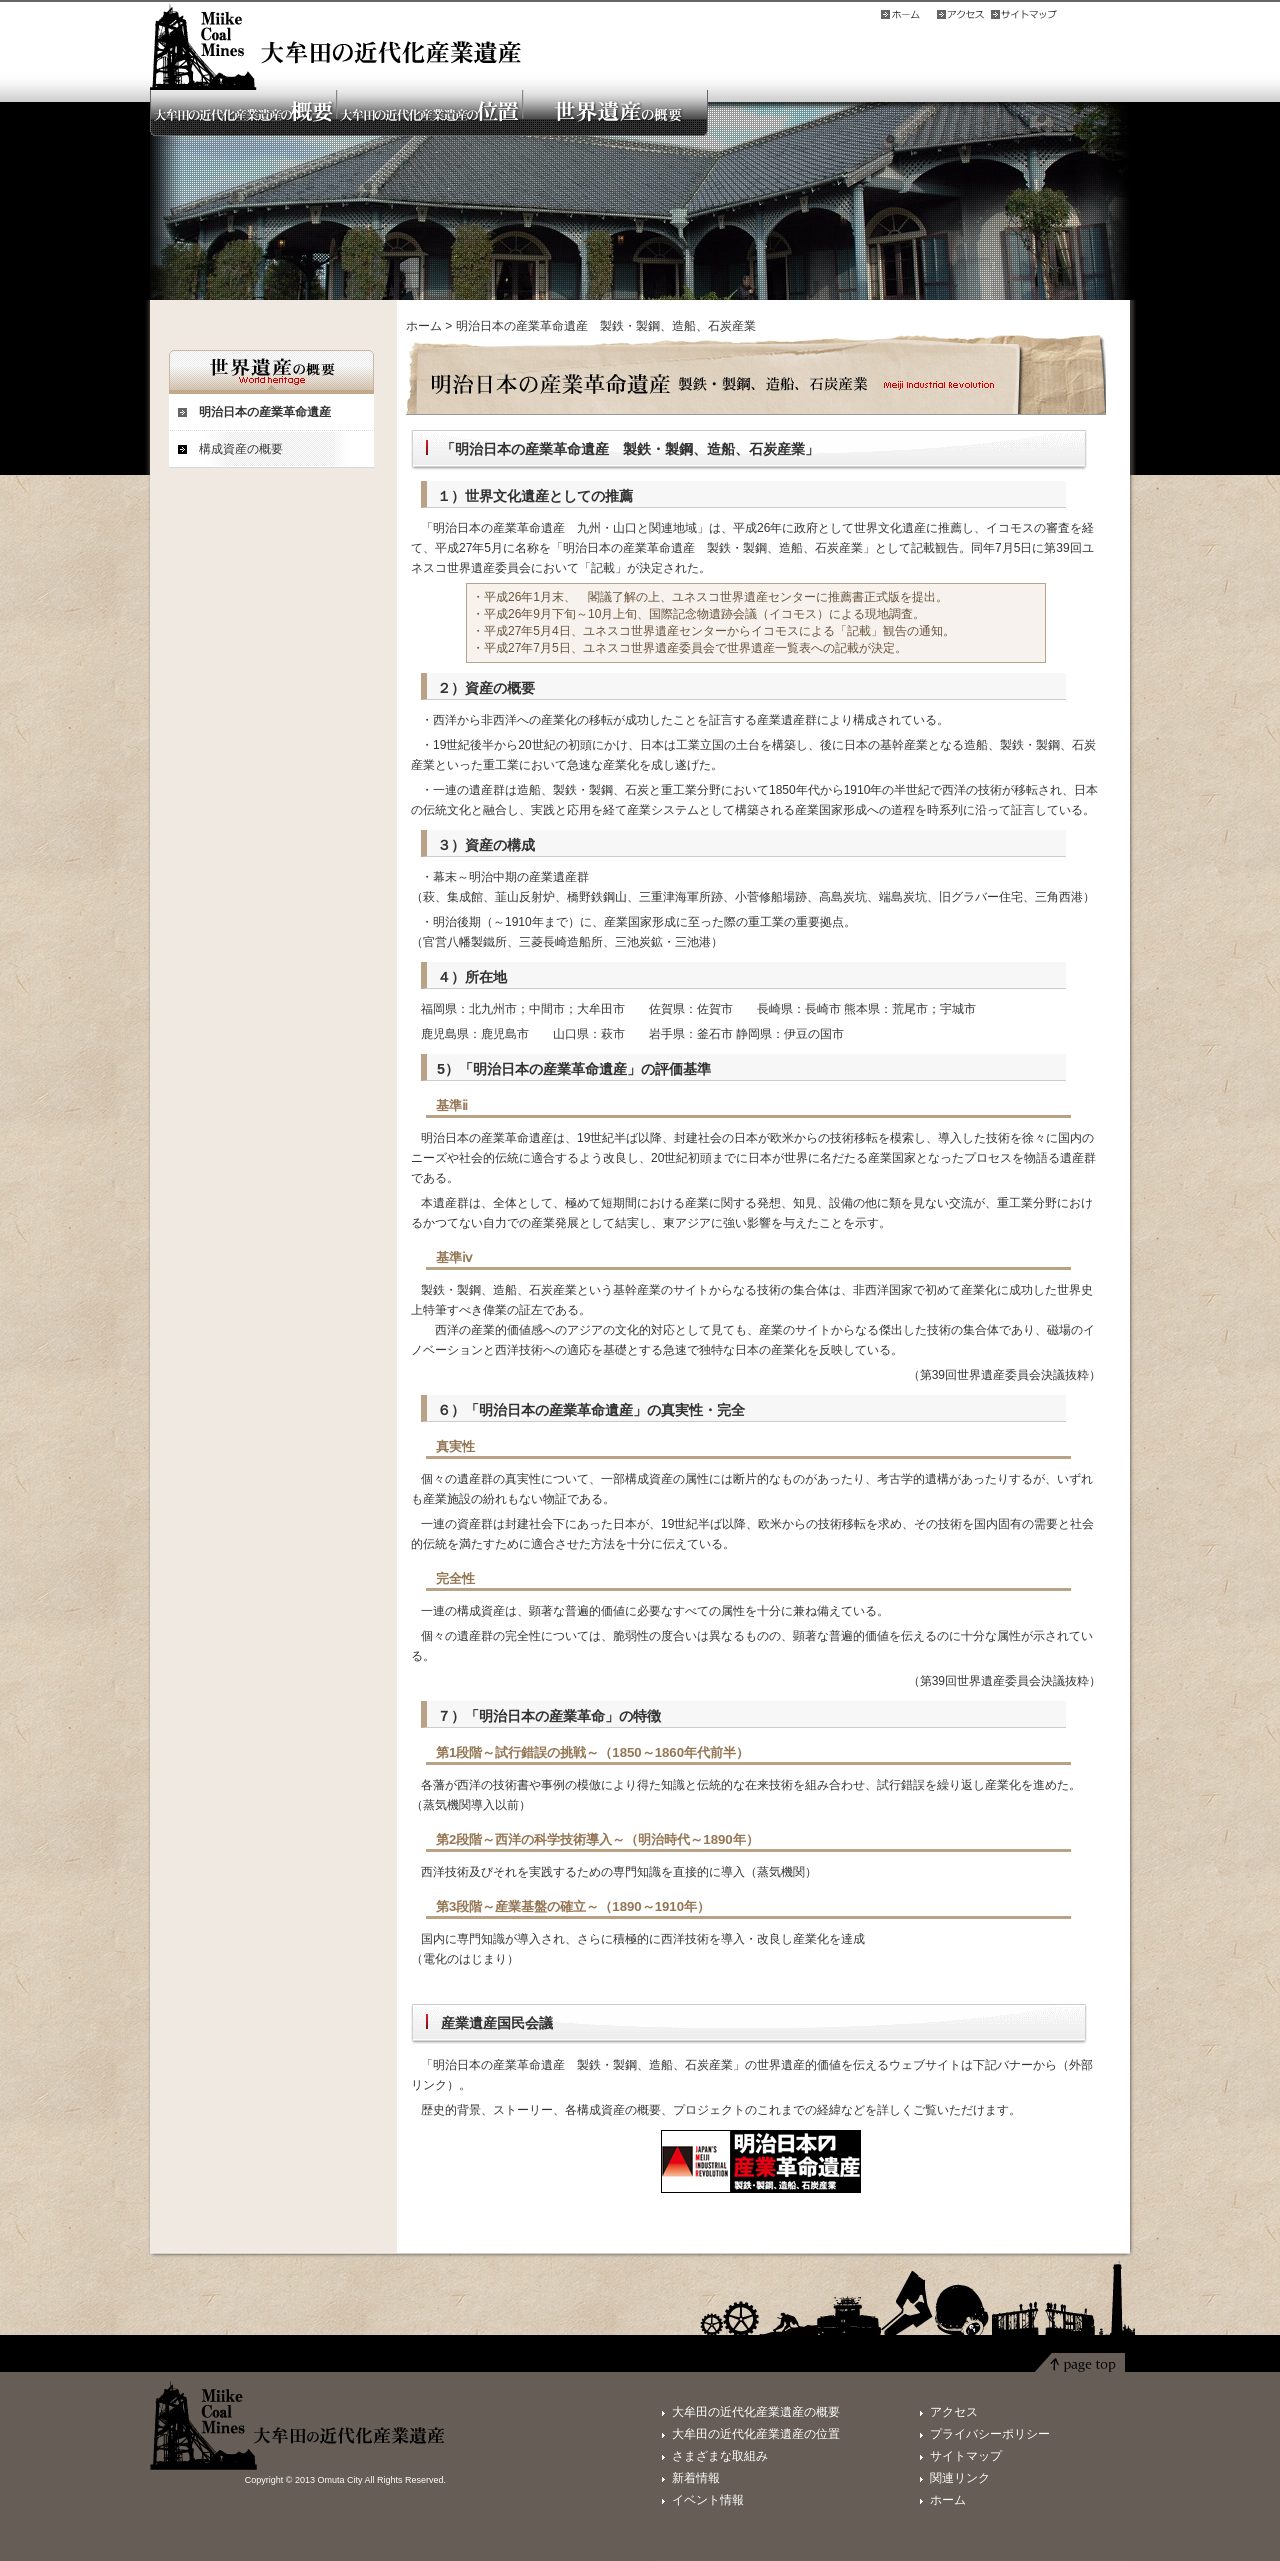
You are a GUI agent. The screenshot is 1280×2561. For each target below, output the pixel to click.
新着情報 (696, 2478)
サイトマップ (966, 2456)
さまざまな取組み (720, 2456)
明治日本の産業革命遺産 (265, 412)
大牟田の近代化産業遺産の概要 (756, 2412)
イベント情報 (708, 2500)
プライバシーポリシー (990, 2434)
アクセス (954, 2412)
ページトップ (1080, 2367)
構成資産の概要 (241, 449)
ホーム (424, 326)
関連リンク (960, 2478)
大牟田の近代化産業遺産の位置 (756, 2434)
